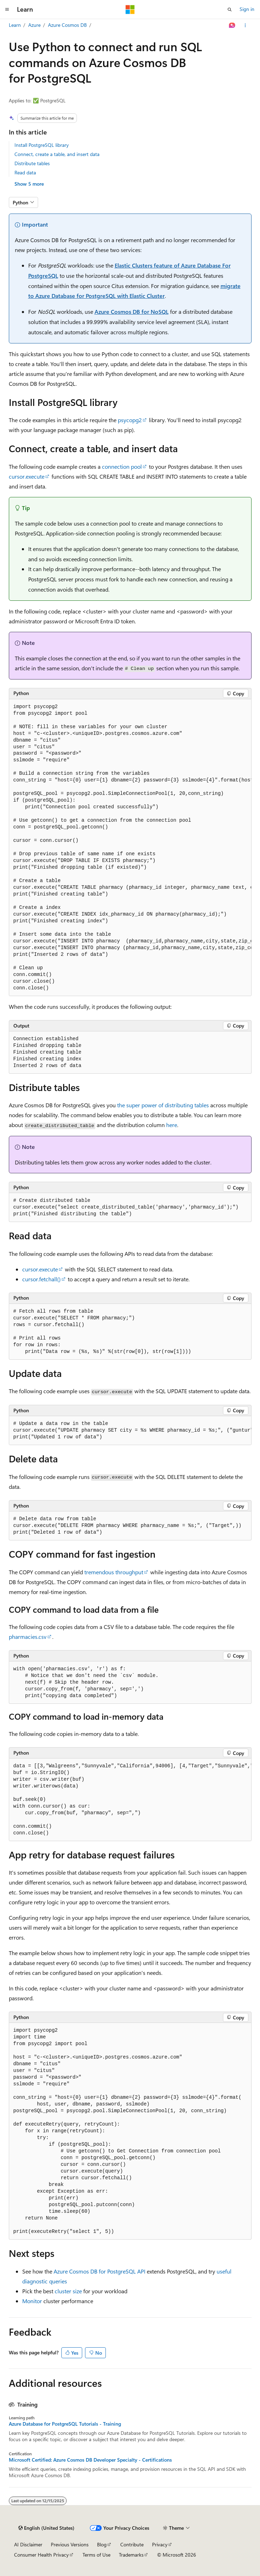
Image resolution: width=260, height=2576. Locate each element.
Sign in (247, 9)
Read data (25, 172)
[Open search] (230, 9)
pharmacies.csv (28, 1636)
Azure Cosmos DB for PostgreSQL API (99, 2271)
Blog (102, 2544)
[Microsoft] (130, 9)
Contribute (132, 2544)
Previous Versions (70, 2544)
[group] (130, 847)
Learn (15, 25)
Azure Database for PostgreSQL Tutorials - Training (65, 2424)
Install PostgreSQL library (41, 145)
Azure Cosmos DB (67, 25)
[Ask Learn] (232, 25)
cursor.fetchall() (41, 1279)
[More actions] (245, 25)
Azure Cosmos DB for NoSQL (132, 311)
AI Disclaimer (28, 2544)
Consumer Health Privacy (41, 2554)
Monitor (32, 2301)
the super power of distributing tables (163, 1105)
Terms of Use (96, 2554)
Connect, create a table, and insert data (56, 154)
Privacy (160, 2544)
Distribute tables (32, 163)
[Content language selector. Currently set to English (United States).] (46, 2528)
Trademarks (131, 2554)
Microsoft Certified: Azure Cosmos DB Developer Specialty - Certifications (90, 2460)
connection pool (122, 466)
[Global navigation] (7, 9)
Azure (34, 25)
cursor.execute (26, 476)
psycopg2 (130, 420)
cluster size (68, 2291)
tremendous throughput (113, 1572)
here (171, 1124)
